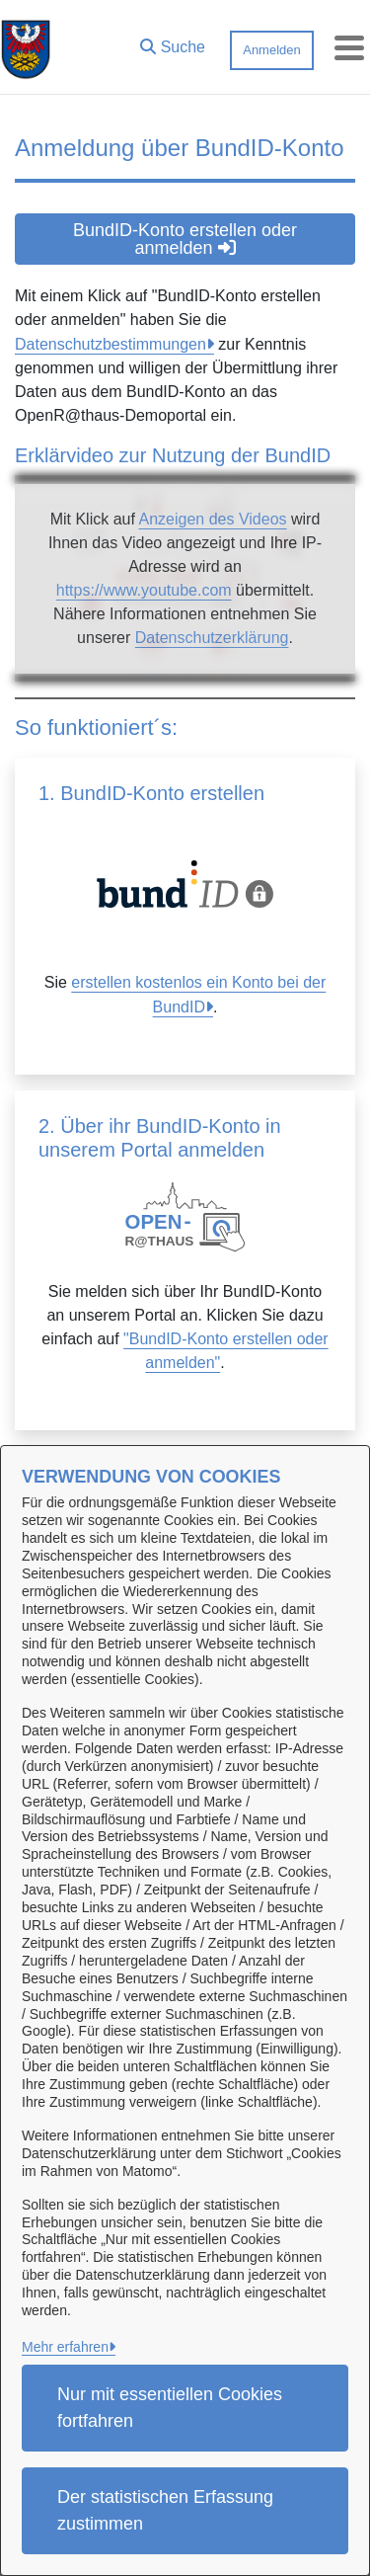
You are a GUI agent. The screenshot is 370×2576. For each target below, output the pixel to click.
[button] (172, 42)
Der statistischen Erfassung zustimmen (165, 2510)
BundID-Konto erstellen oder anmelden (185, 239)
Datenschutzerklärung (212, 637)
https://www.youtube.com (144, 590)
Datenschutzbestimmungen (110, 344)
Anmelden (272, 49)
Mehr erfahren (65, 2347)
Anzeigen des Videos (212, 519)
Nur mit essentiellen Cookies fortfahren (169, 2407)
